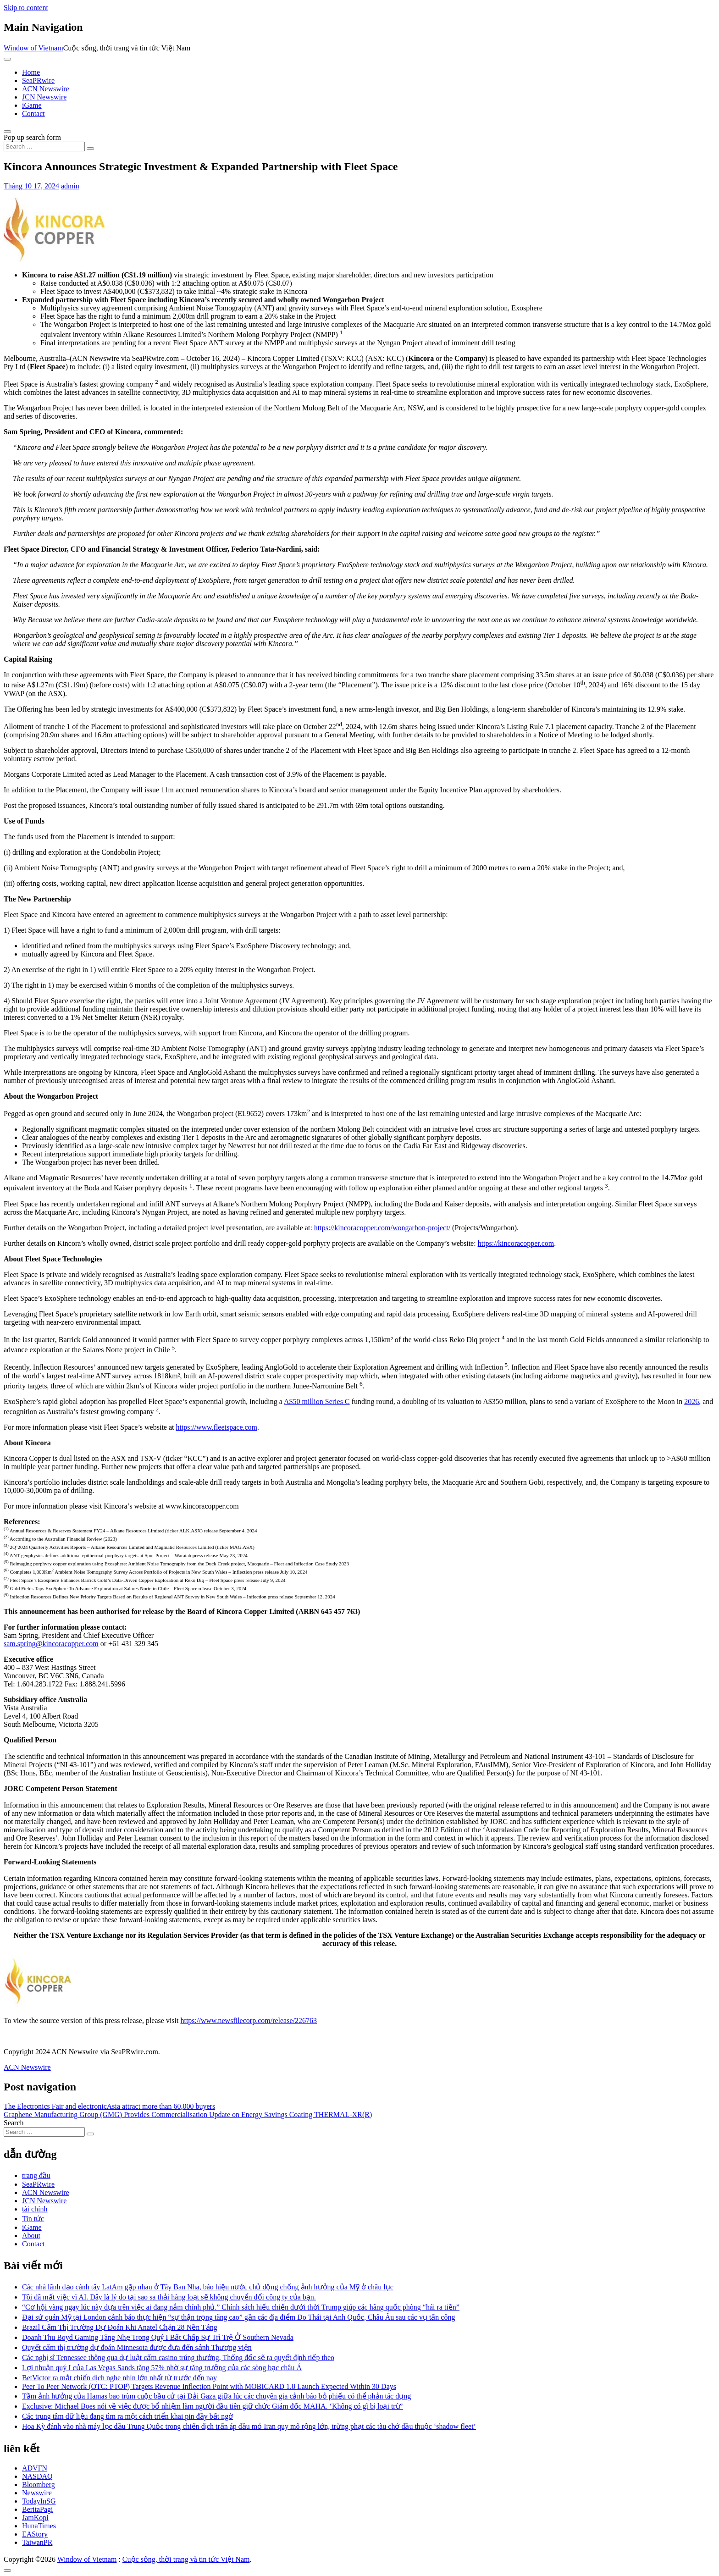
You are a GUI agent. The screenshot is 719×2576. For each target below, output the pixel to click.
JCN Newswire (44, 97)
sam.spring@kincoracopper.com (51, 1643)
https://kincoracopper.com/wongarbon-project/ (382, 1228)
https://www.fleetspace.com (216, 1427)
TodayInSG (39, 2501)
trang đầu (36, 2175)
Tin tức (33, 2218)
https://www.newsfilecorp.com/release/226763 (248, 2020)
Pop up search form (32, 137)
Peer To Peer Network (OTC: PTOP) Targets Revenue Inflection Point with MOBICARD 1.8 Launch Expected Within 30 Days (209, 2386)
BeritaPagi (37, 2509)
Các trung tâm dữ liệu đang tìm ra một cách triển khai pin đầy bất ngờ (127, 2416)
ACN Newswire (45, 89)
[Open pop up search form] (7, 131)
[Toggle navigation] (7, 59)
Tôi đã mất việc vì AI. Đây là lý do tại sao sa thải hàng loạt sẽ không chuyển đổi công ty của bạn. (169, 2297)
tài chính (35, 2209)
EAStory (35, 2534)
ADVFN (34, 2468)
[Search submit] (90, 148)
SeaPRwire (38, 80)
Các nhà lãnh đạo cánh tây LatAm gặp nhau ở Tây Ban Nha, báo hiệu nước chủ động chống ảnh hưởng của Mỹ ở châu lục (207, 2287)
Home (31, 72)
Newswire (37, 2493)
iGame (32, 105)
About (31, 2235)
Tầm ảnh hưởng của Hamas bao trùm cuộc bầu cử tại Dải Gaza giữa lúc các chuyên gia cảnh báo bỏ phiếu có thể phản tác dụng (216, 2396)
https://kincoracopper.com (516, 1243)
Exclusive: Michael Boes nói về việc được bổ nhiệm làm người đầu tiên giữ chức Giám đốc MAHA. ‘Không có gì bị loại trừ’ (212, 2406)
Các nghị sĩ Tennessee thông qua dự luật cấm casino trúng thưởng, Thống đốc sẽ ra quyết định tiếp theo (178, 2357)
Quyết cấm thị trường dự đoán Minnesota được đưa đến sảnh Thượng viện (137, 2347)
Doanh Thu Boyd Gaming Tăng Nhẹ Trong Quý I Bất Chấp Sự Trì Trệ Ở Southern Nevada (157, 2337)
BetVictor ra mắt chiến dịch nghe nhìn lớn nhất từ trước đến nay (119, 2378)
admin (70, 186)
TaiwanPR (37, 2542)
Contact (33, 113)
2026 (691, 1401)
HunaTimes (39, 2526)
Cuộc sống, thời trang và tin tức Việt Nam (186, 2559)
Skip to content (26, 7)
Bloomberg (38, 2484)
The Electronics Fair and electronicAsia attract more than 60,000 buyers (109, 2106)
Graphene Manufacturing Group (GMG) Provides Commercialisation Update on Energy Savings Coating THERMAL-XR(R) (188, 2114)
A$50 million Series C (317, 1401)
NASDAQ (37, 2476)
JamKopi (35, 2517)
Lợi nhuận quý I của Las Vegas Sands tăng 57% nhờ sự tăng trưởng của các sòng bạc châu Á (162, 2367)
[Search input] (44, 146)
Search (14, 2123)
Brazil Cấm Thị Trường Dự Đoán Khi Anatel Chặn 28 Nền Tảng (119, 2327)
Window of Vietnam (33, 48)
